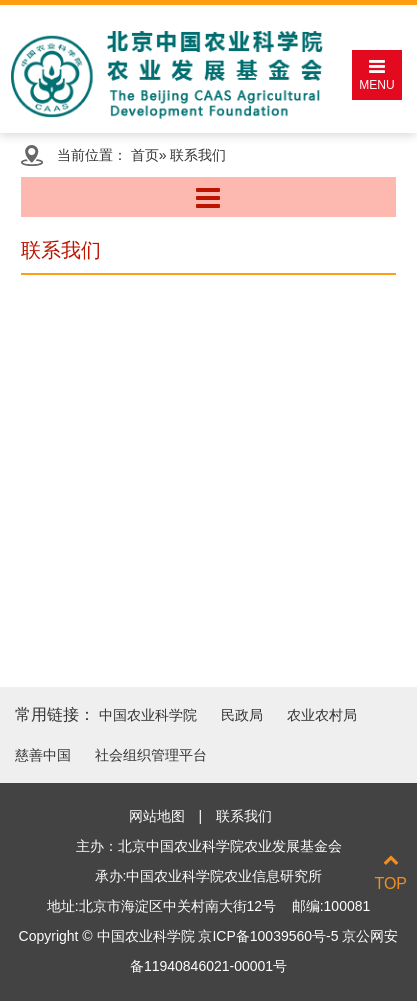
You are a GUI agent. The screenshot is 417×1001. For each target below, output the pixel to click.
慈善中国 (43, 755)
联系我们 (244, 816)
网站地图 (157, 816)
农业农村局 (322, 715)
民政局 (242, 715)
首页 (145, 155)
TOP (390, 871)
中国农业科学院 (148, 715)
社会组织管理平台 (151, 755)
